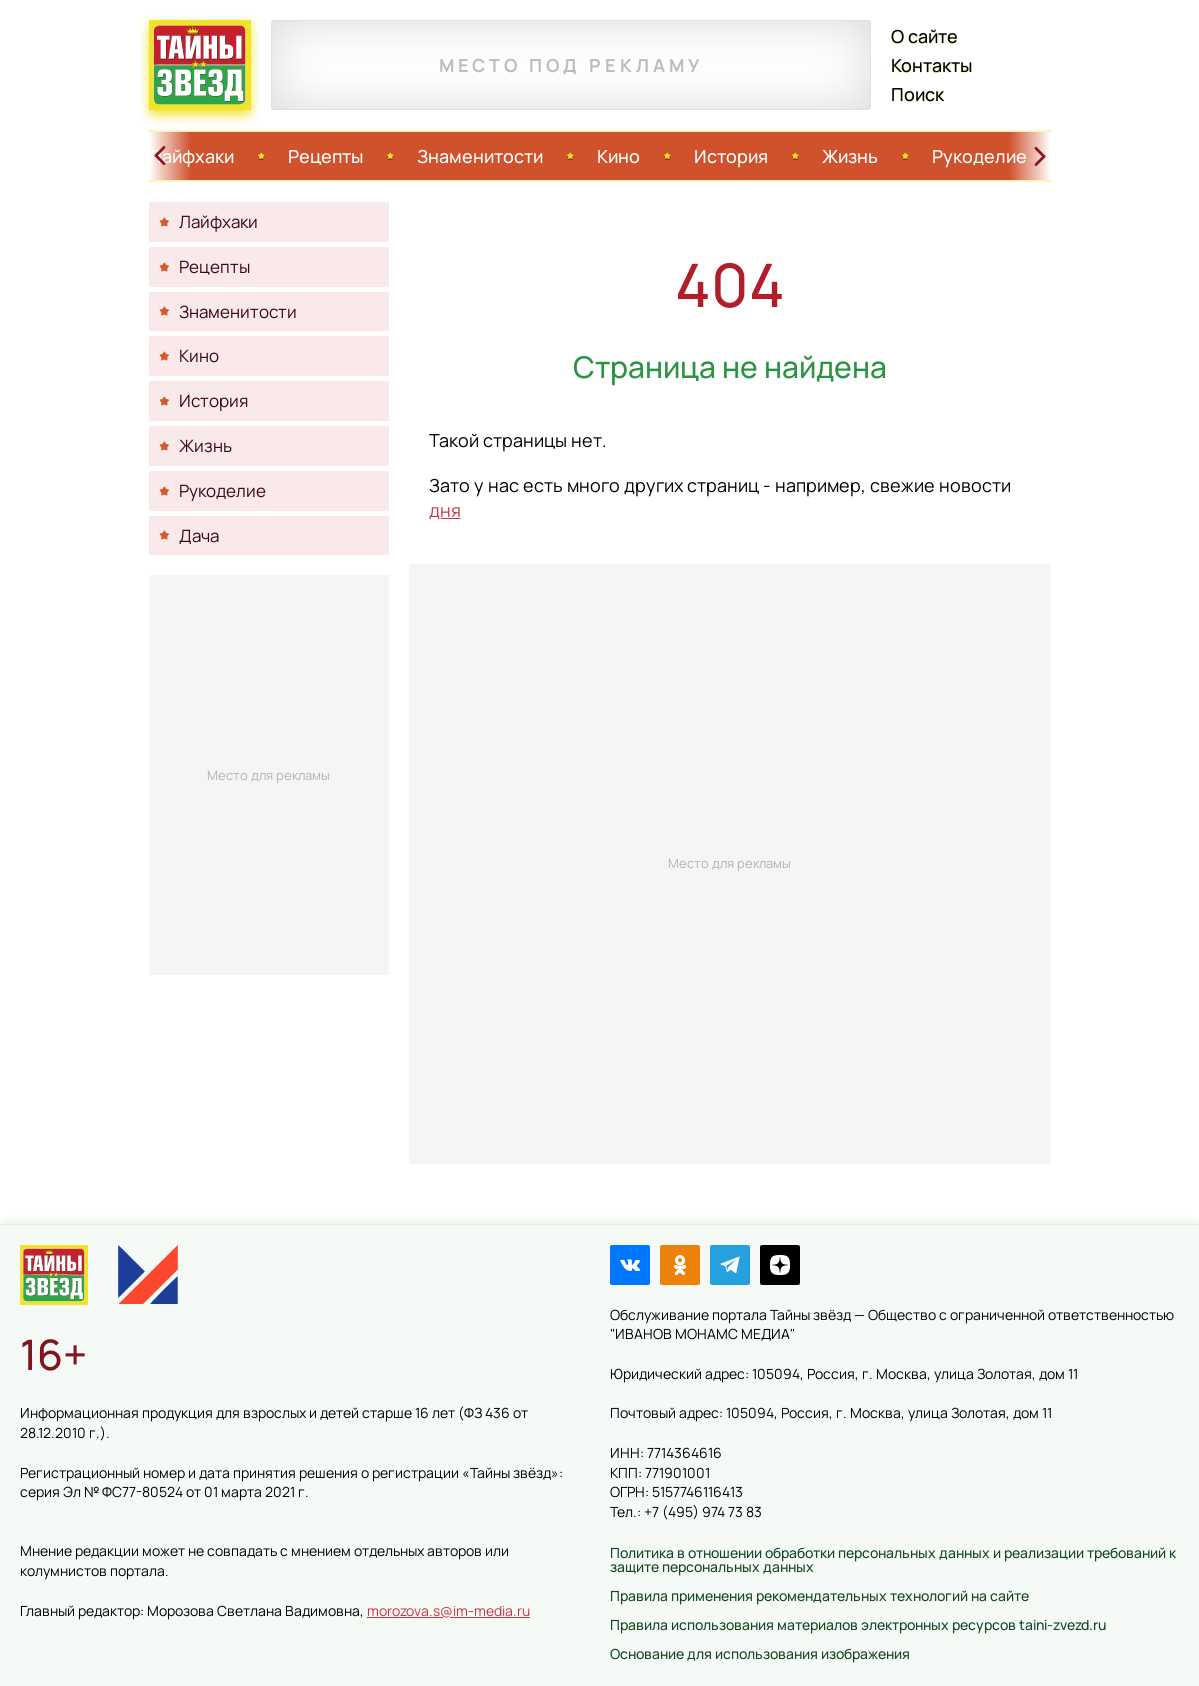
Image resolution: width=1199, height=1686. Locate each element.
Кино (618, 156)
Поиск (917, 94)
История (731, 156)
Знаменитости (480, 156)
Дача (199, 535)
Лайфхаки (191, 156)
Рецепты (325, 156)
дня (445, 510)
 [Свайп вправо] (1040, 156)
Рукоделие (979, 156)
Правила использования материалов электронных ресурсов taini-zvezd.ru (858, 1624)
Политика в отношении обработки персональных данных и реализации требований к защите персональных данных (893, 1559)
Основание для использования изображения (760, 1653)
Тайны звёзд (200, 65)
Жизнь (850, 156)
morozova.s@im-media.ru (448, 1610)
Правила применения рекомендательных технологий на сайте (819, 1595)
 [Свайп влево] (160, 156)
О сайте (924, 36)
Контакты (931, 65)
